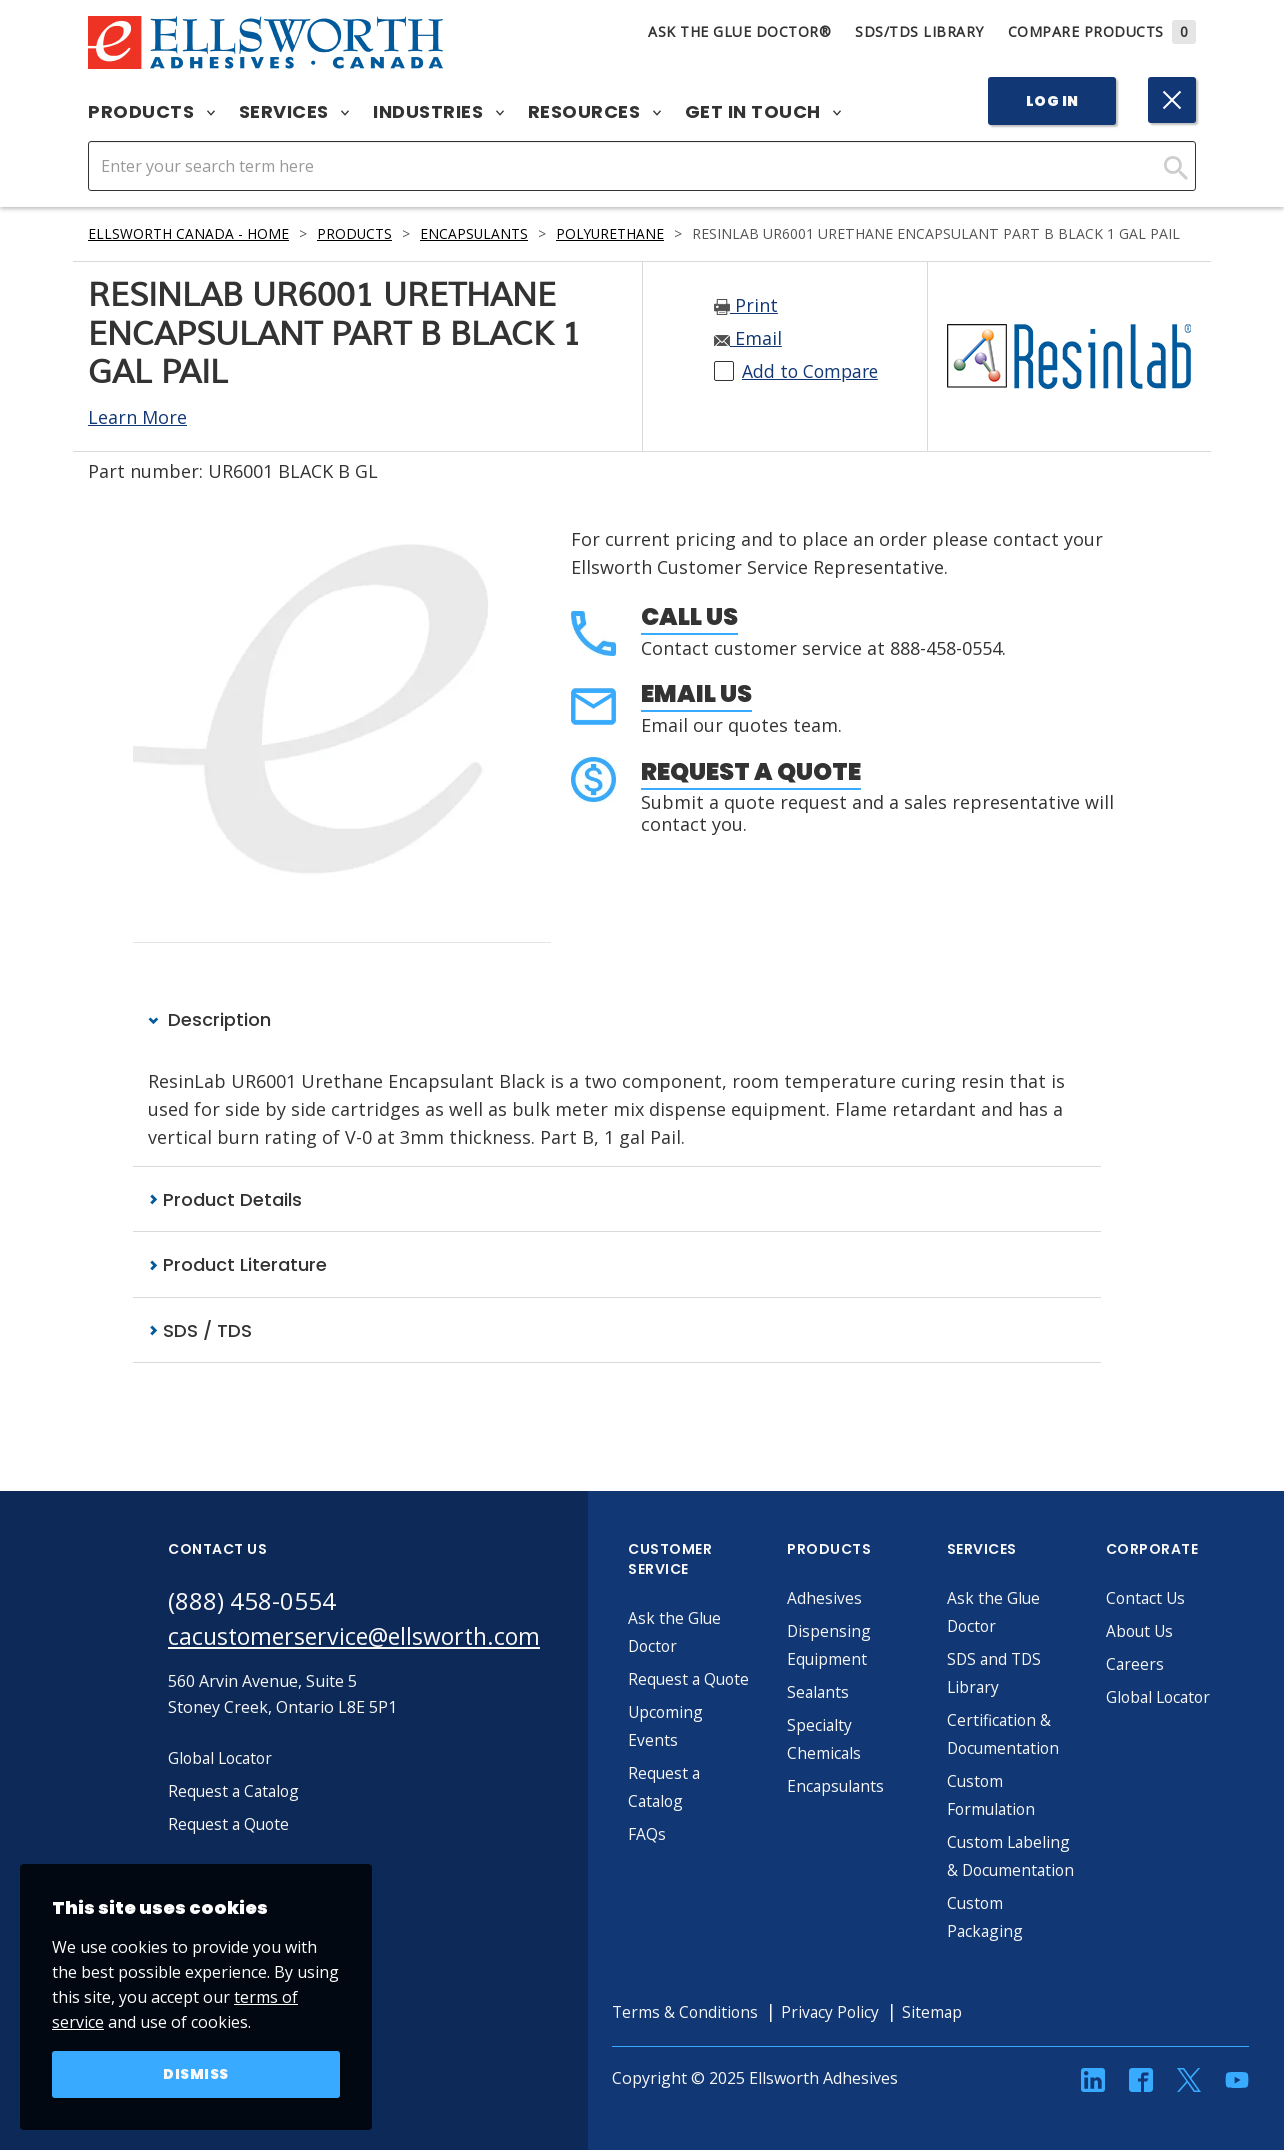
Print (746, 306)
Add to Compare (812, 372)
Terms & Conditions (699, 2041)
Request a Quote (751, 771)
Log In (1052, 101)
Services (294, 112)
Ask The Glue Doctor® (739, 31)
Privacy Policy (847, 2041)
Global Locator (1174, 1698)
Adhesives (837, 1599)
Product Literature (237, 1265)
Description (209, 1019)
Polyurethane (616, 233)
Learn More (137, 417)
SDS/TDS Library (919, 31)
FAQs (660, 1835)
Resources (594, 112)
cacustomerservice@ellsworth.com (360, 1637)
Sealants (832, 1693)
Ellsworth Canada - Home (189, 233)
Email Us (696, 693)
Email (748, 339)
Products (151, 112)
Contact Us (1160, 1599)
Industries (438, 112)
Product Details (225, 1199)
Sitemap (950, 2041)
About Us (1154, 1632)
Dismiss (196, 2074)
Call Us (689, 616)
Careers (1148, 1665)
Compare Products (1102, 31)
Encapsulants (478, 233)
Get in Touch (763, 112)
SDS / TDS (200, 1330)
